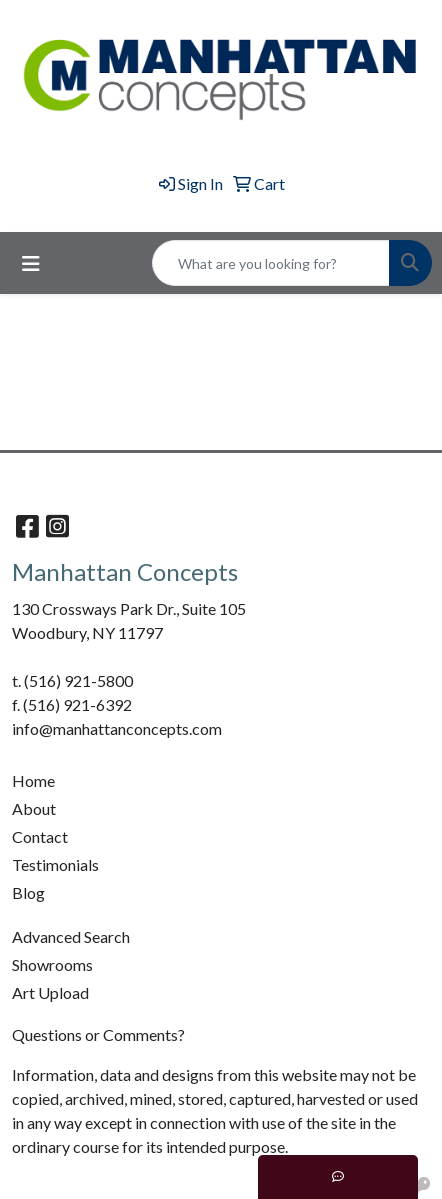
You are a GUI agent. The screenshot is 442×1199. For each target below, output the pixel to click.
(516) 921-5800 (78, 680)
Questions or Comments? (98, 1034)
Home (33, 780)
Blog (28, 892)
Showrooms (52, 964)
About (34, 808)
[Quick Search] (271, 263)
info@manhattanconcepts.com (117, 728)
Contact (40, 836)
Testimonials (55, 864)
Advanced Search (71, 936)
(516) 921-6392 (77, 704)
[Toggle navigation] (31, 263)
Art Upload (50, 992)
